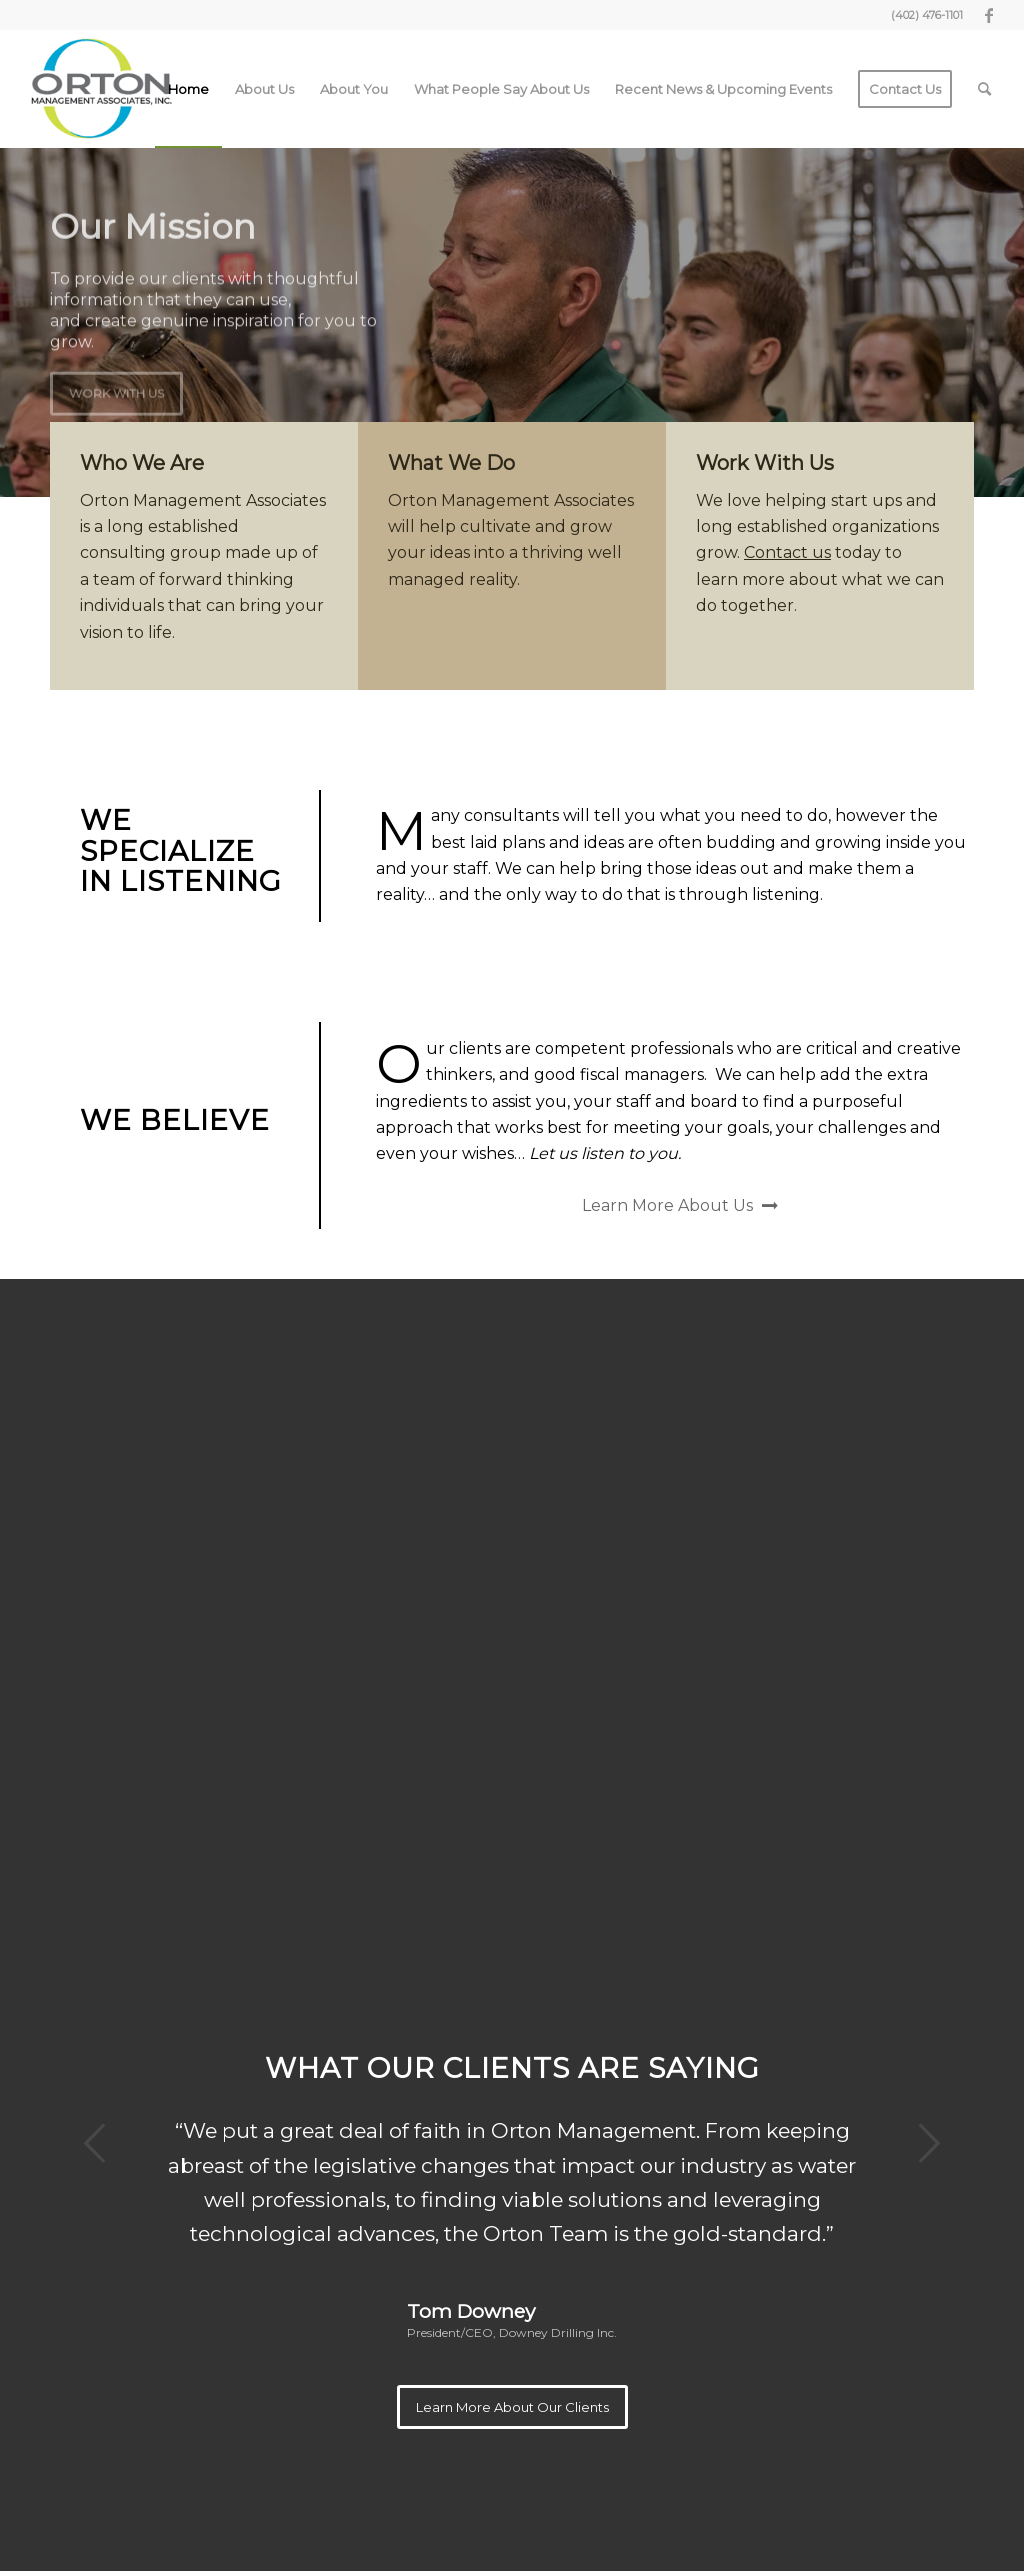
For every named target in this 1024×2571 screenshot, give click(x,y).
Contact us (787, 552)
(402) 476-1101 (927, 15)
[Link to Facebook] (989, 15)
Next (929, 2143)
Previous (95, 2143)
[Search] (984, 89)
